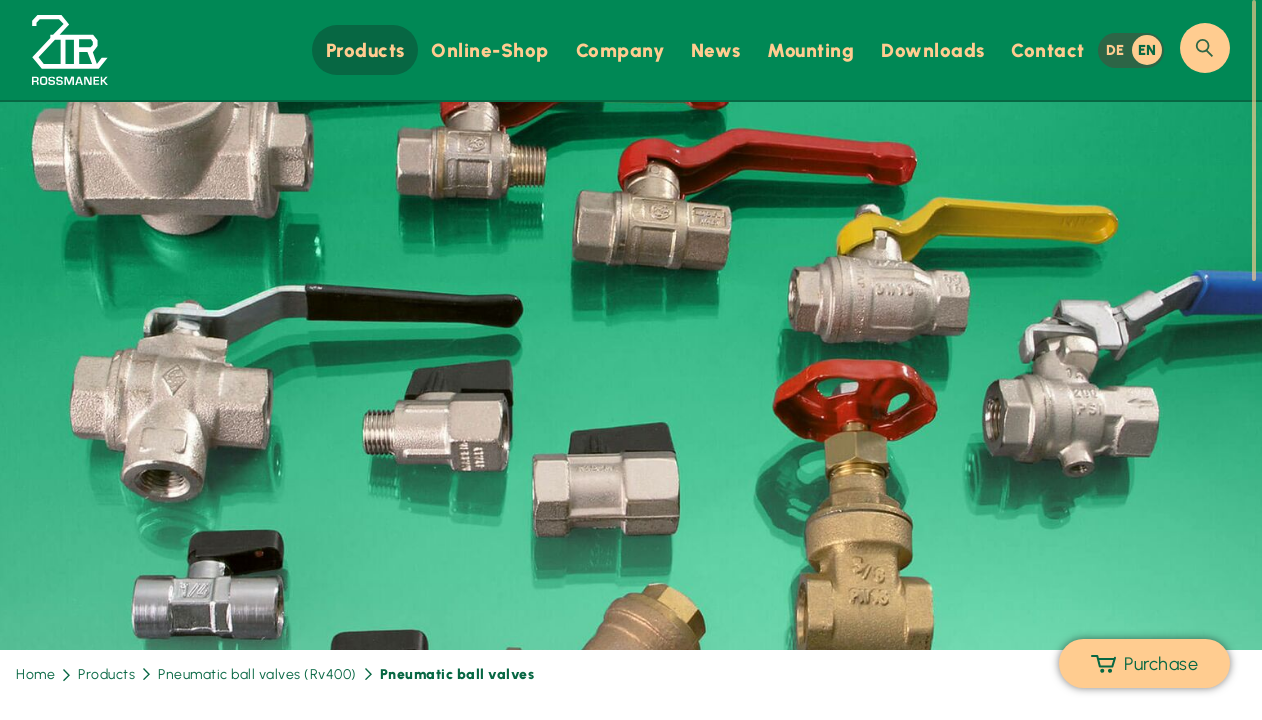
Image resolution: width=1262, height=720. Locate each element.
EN (1147, 50)
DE (1115, 50)
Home (43, 674)
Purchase (1144, 664)
